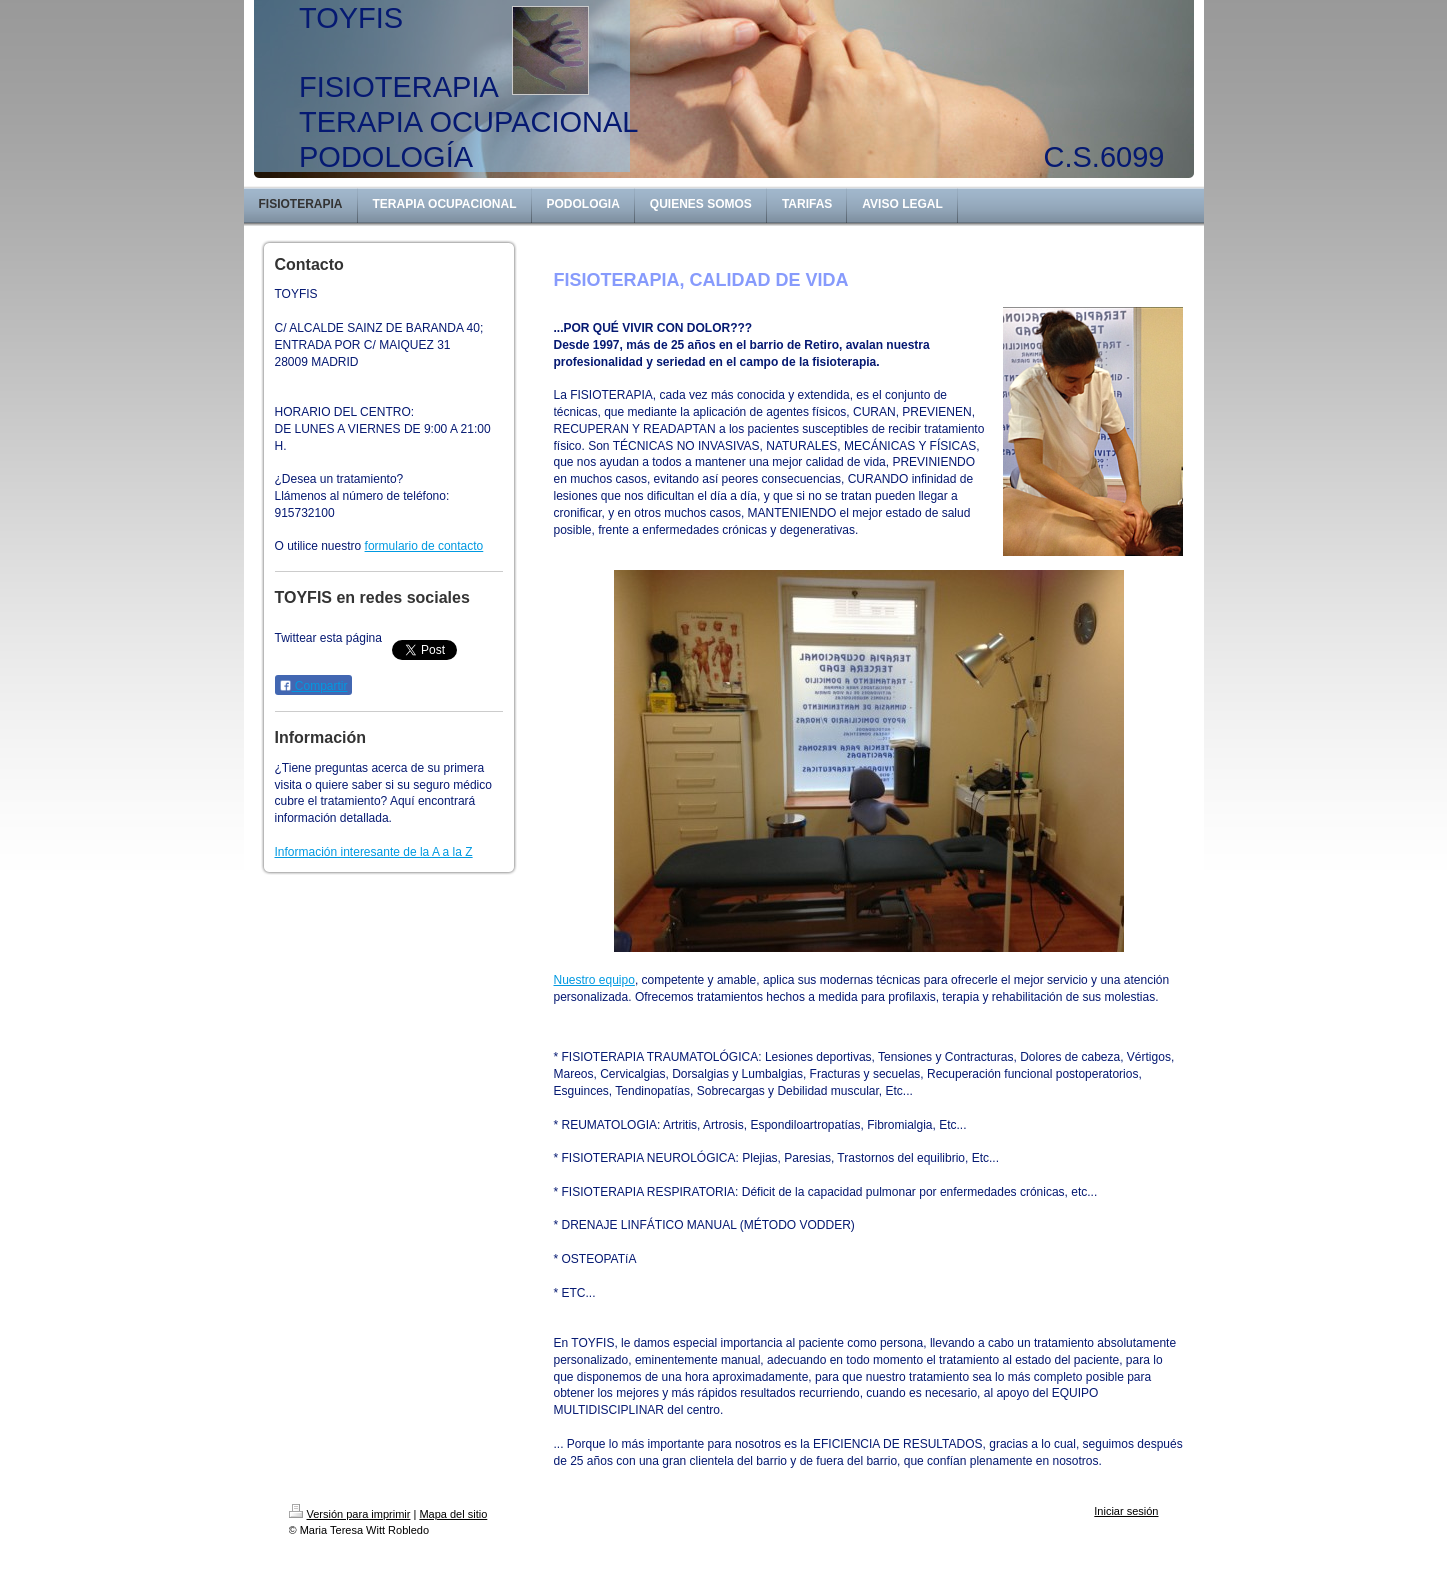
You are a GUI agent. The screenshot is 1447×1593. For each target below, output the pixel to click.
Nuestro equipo (594, 980)
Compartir (313, 686)
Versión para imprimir (350, 1514)
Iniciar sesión (1126, 1511)
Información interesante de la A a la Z (374, 852)
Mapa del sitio (453, 1514)
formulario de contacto (424, 546)
